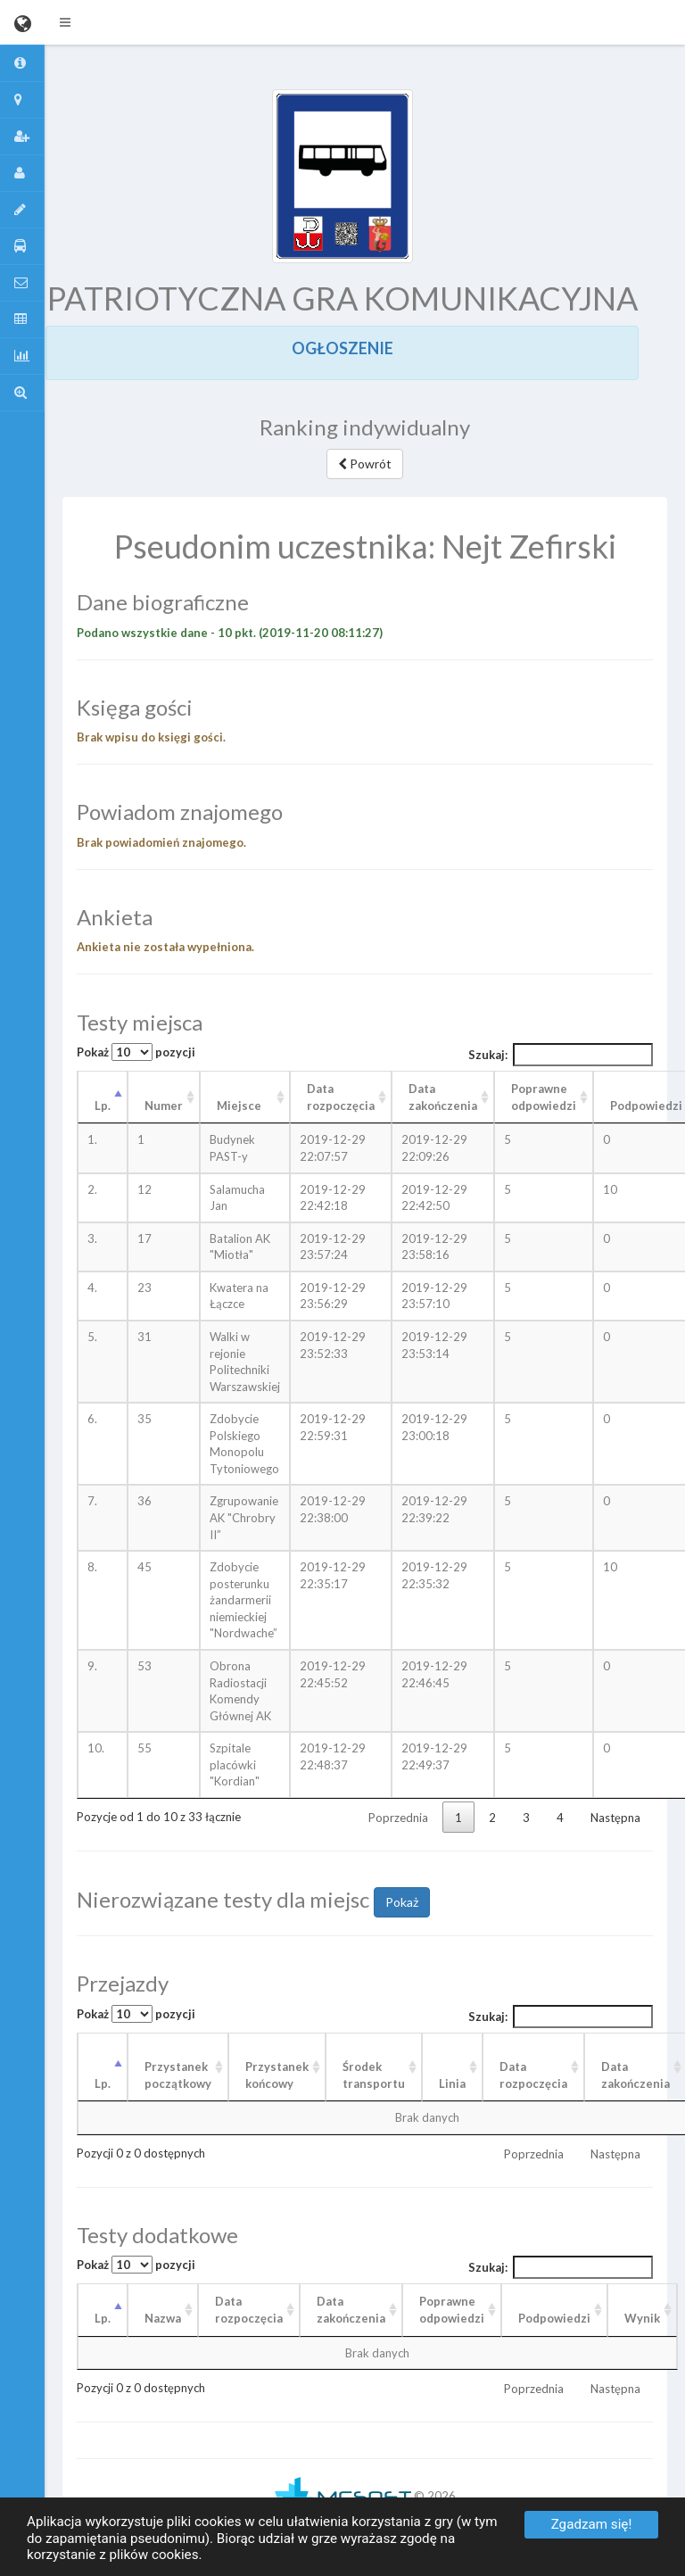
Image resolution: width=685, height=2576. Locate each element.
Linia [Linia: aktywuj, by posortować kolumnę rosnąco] (452, 2083)
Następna (615, 1817)
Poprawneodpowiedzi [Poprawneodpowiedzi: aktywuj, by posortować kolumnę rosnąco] (451, 2309)
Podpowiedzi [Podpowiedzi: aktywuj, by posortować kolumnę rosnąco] (554, 2318)
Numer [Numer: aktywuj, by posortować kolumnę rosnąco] (163, 1105)
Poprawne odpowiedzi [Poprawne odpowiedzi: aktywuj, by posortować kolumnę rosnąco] (543, 1097)
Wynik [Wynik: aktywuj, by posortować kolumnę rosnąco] (642, 2318)
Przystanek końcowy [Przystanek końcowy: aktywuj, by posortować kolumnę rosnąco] (277, 2075)
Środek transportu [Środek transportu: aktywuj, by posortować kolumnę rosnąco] (373, 2075)
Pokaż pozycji (136, 1052)
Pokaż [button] (401, 1901)
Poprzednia (398, 1817)
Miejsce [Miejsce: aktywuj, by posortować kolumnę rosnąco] (239, 1105)
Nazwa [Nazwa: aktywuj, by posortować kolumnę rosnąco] (162, 2318)
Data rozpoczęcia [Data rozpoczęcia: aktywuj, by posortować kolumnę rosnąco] (341, 1097)
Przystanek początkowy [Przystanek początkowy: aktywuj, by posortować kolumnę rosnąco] (177, 2075)
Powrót (365, 463)
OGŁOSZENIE (342, 348)
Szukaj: (561, 1054)
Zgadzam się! (591, 2524)
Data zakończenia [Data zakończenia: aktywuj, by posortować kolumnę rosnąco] (443, 1097)
